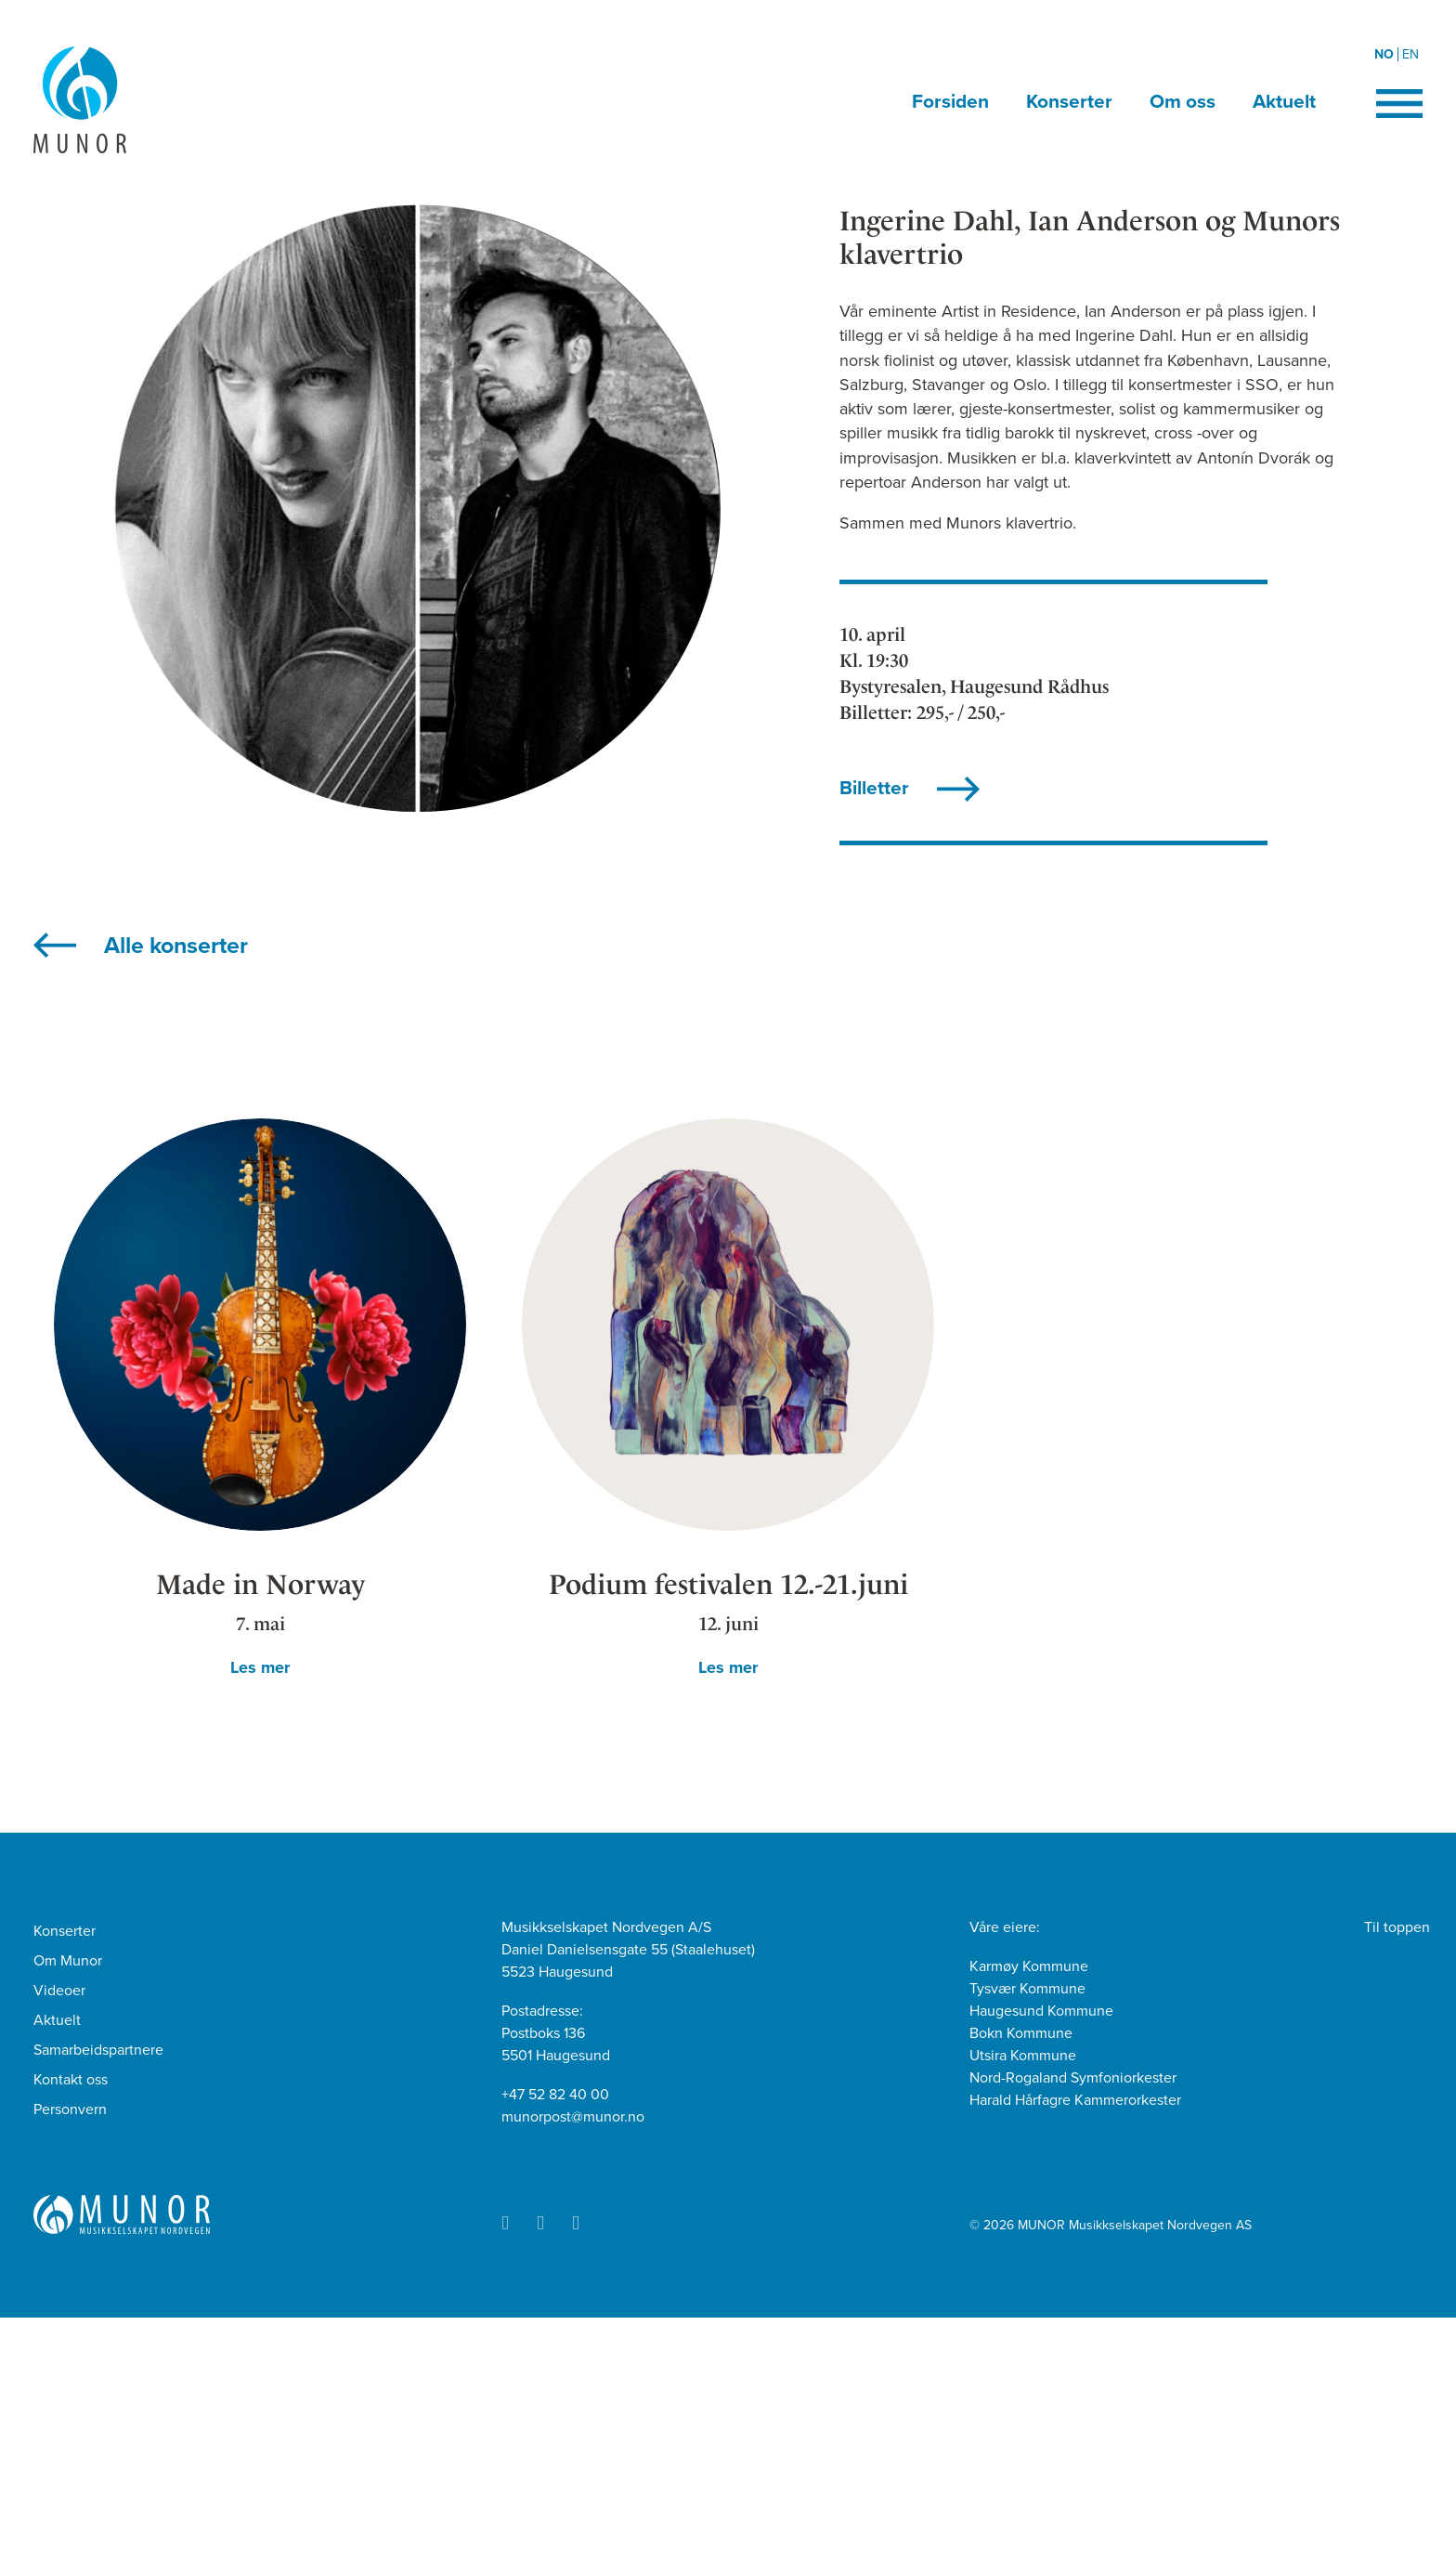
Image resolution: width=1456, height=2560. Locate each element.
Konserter (1069, 101)
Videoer (59, 1990)
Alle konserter (176, 946)
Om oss (1183, 101)
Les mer (260, 1667)
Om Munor (67, 1961)
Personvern (70, 2109)
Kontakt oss (70, 2079)
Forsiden (950, 101)
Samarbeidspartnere (98, 2050)
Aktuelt (1284, 101)
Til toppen (1397, 1927)
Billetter (874, 788)
